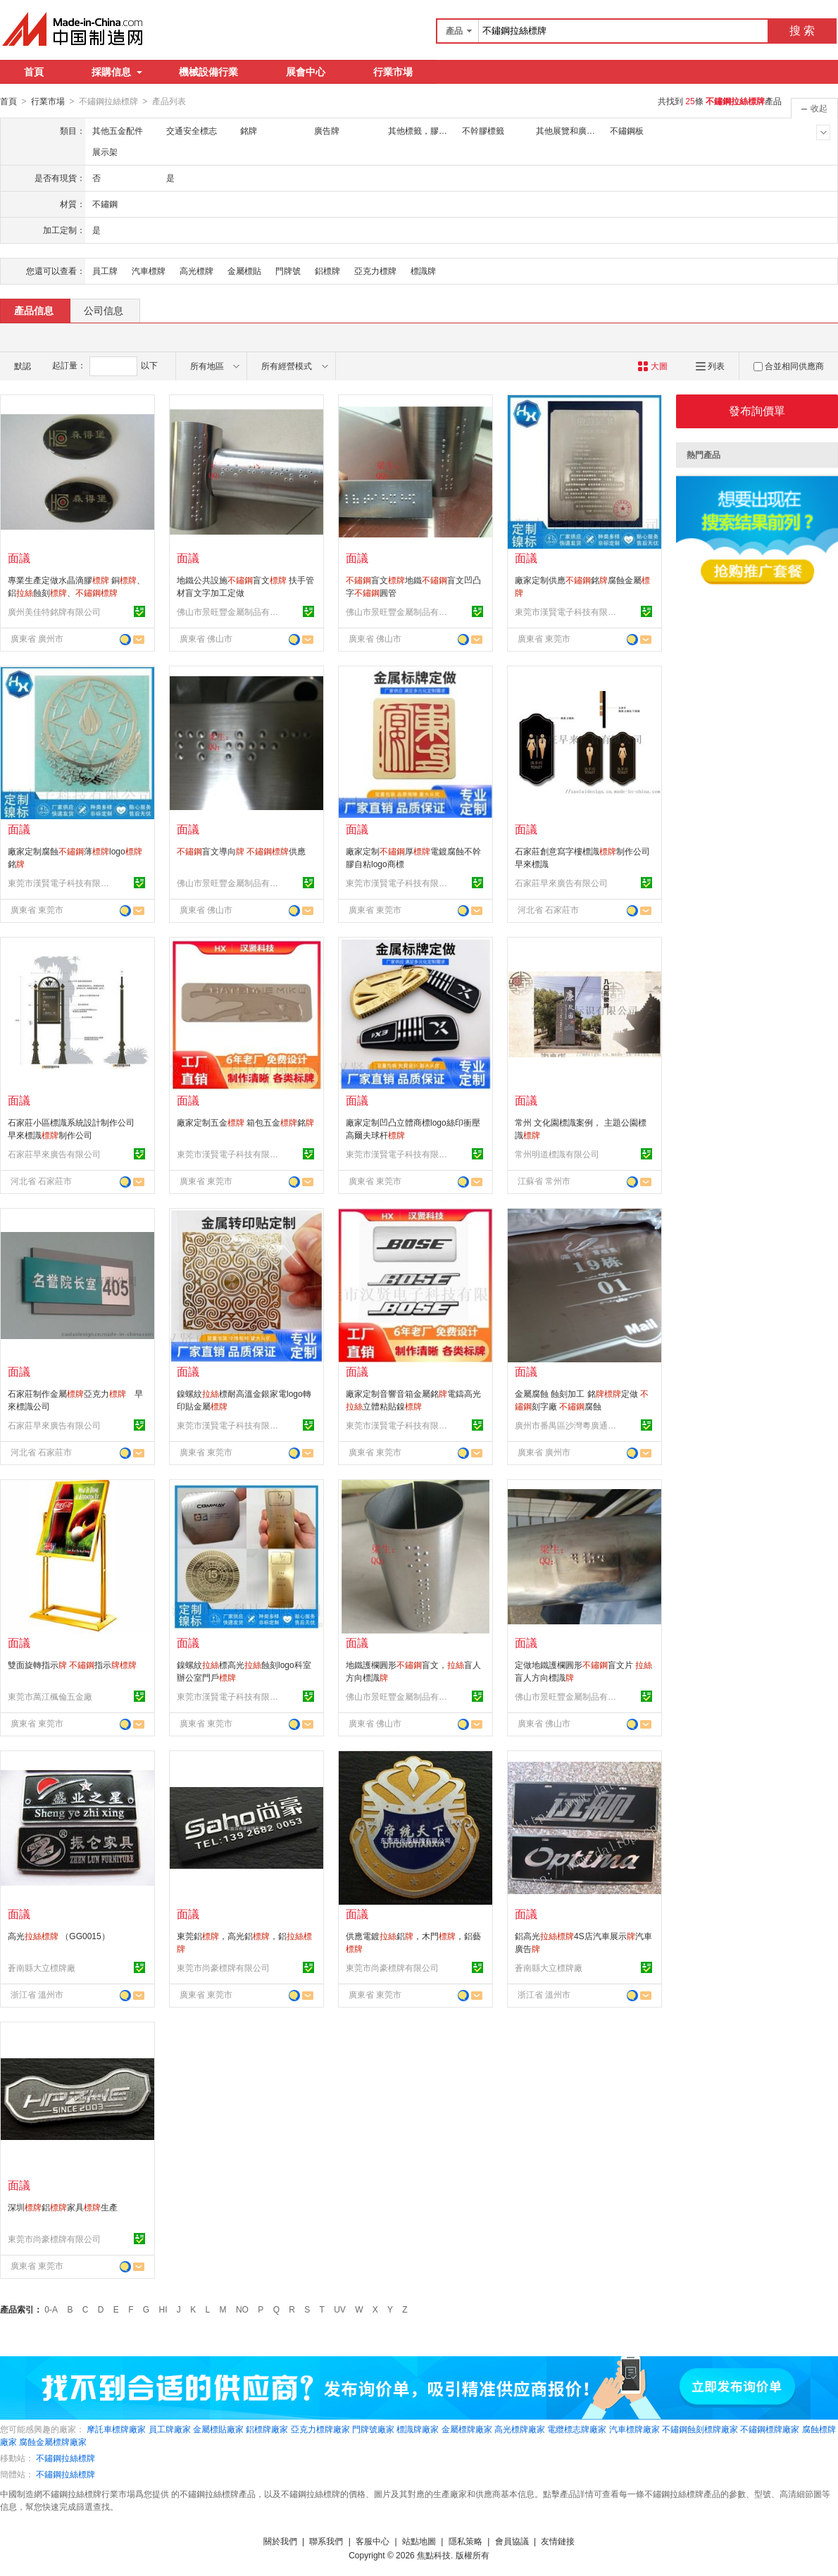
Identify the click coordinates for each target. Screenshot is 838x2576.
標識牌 (423, 270)
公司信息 (103, 310)
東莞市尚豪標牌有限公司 (223, 1967)
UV (340, 2309)
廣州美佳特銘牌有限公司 (54, 611)
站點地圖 (419, 2541)
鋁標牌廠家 (267, 2429)
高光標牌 (196, 270)
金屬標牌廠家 (467, 2429)
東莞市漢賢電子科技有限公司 (567, 611)
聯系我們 (326, 2541)
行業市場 (393, 71)
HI (163, 2309)
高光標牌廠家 (519, 2429)
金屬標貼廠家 (218, 2429)
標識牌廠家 (417, 2429)
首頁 (34, 71)
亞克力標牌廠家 (320, 2429)
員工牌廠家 (170, 2429)
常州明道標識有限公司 (557, 1154)
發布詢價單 (757, 410)
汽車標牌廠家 (634, 2429)
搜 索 (802, 31)
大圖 (652, 366)
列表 (710, 366)
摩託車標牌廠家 (116, 2429)
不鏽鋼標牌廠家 (769, 2429)
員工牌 (105, 270)
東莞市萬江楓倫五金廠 (50, 1696)
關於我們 (280, 2541)
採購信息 (117, 71)
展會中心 (305, 71)
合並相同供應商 (788, 366)
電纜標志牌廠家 (576, 2429)
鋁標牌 (327, 270)
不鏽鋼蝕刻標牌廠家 (700, 2429)
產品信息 (34, 310)
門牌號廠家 (373, 2429)
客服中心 (372, 2541)
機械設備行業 (208, 71)
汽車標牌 (148, 270)
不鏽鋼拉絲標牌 (65, 2458)
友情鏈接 (558, 2541)
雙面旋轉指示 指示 (72, 1664)
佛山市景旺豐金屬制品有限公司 (229, 611)
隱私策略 (465, 2541)
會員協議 (512, 2541)
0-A (51, 2309)
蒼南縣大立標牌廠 (41, 1967)
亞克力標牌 (375, 270)
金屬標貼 (244, 270)
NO (242, 2309)
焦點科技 (434, 2555)
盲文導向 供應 (241, 851)
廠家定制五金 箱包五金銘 (245, 1122)
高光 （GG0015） (59, 1936)
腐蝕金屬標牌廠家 (53, 2441)
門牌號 (288, 270)
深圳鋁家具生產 (63, 2207)
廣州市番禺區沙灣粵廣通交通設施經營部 (567, 1425)
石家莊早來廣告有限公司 (561, 883)
